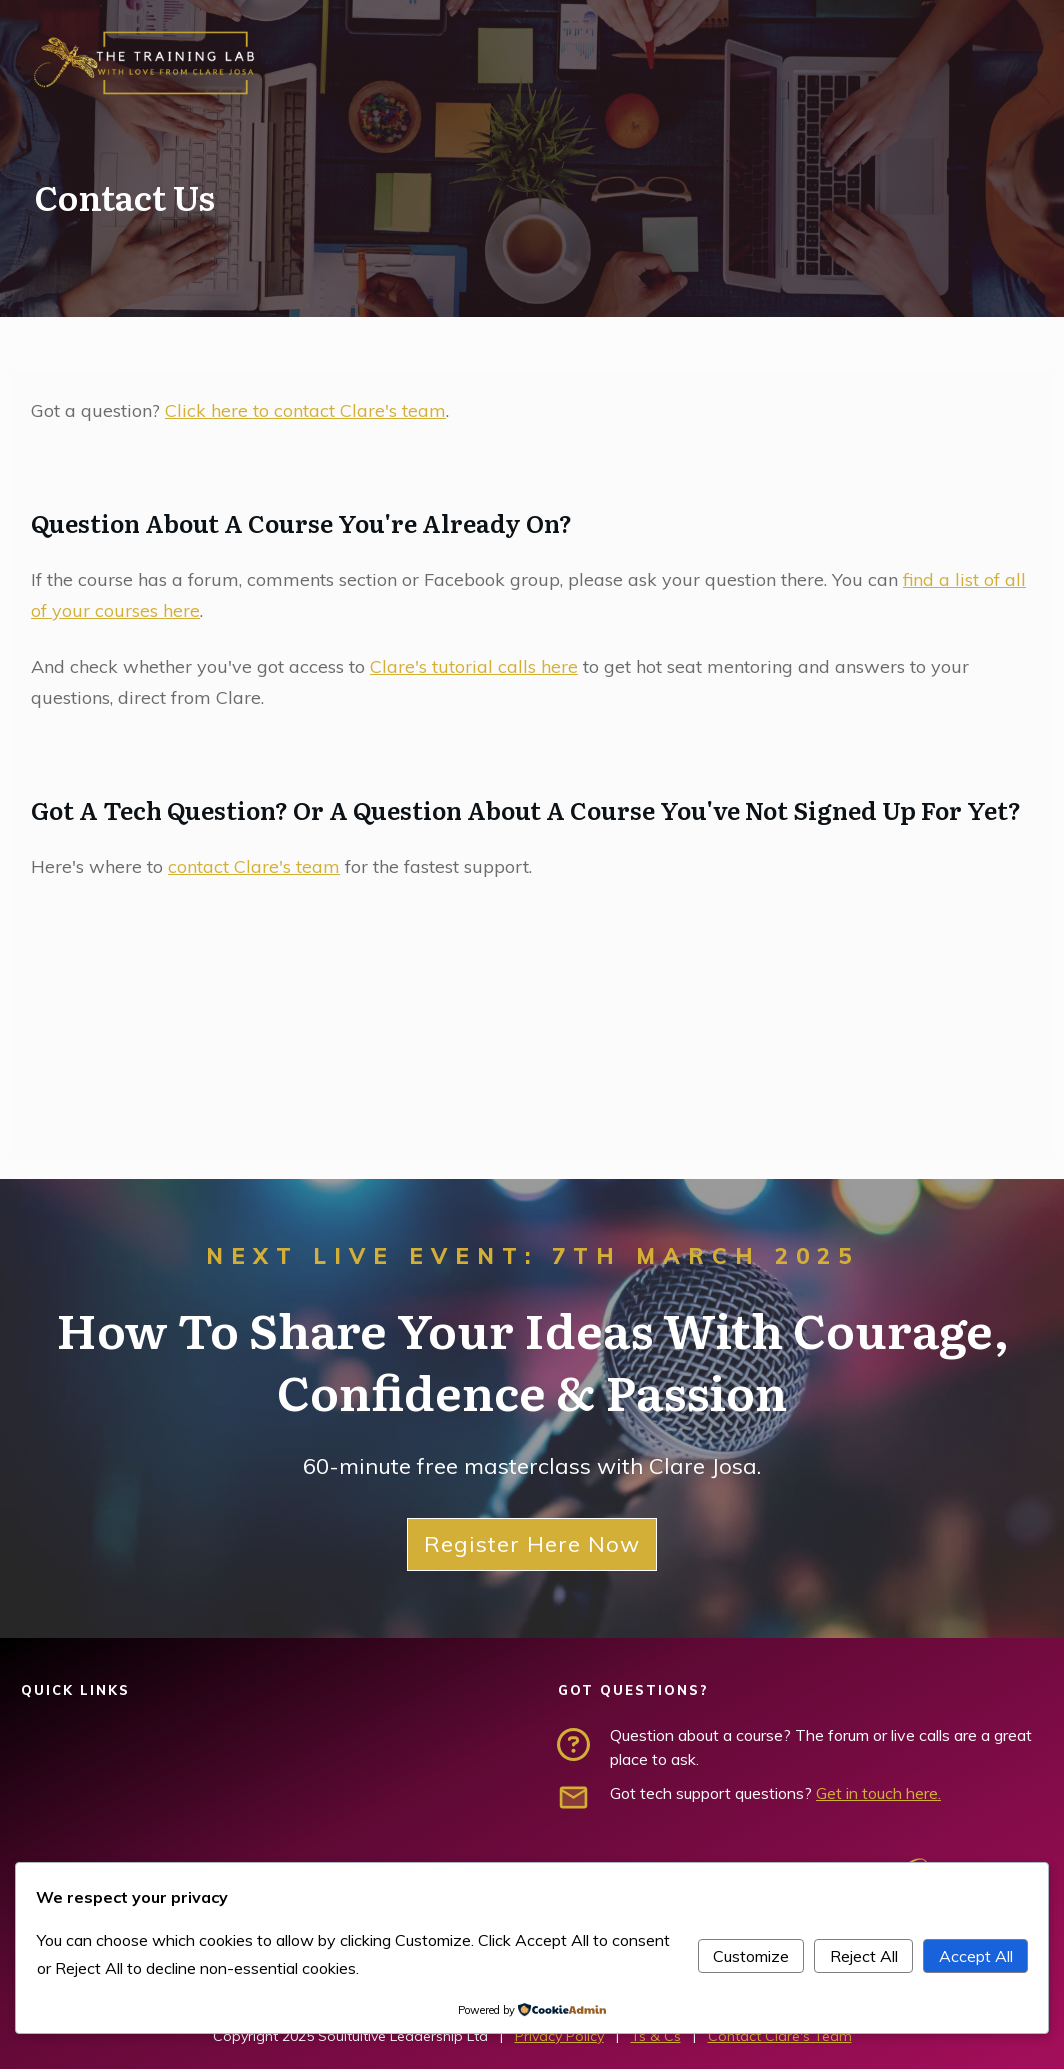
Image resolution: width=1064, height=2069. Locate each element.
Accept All (976, 1956)
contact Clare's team (254, 866)
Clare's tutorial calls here (474, 666)
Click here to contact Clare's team (305, 410)
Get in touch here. (878, 1793)
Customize (751, 1956)
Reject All (864, 1956)
